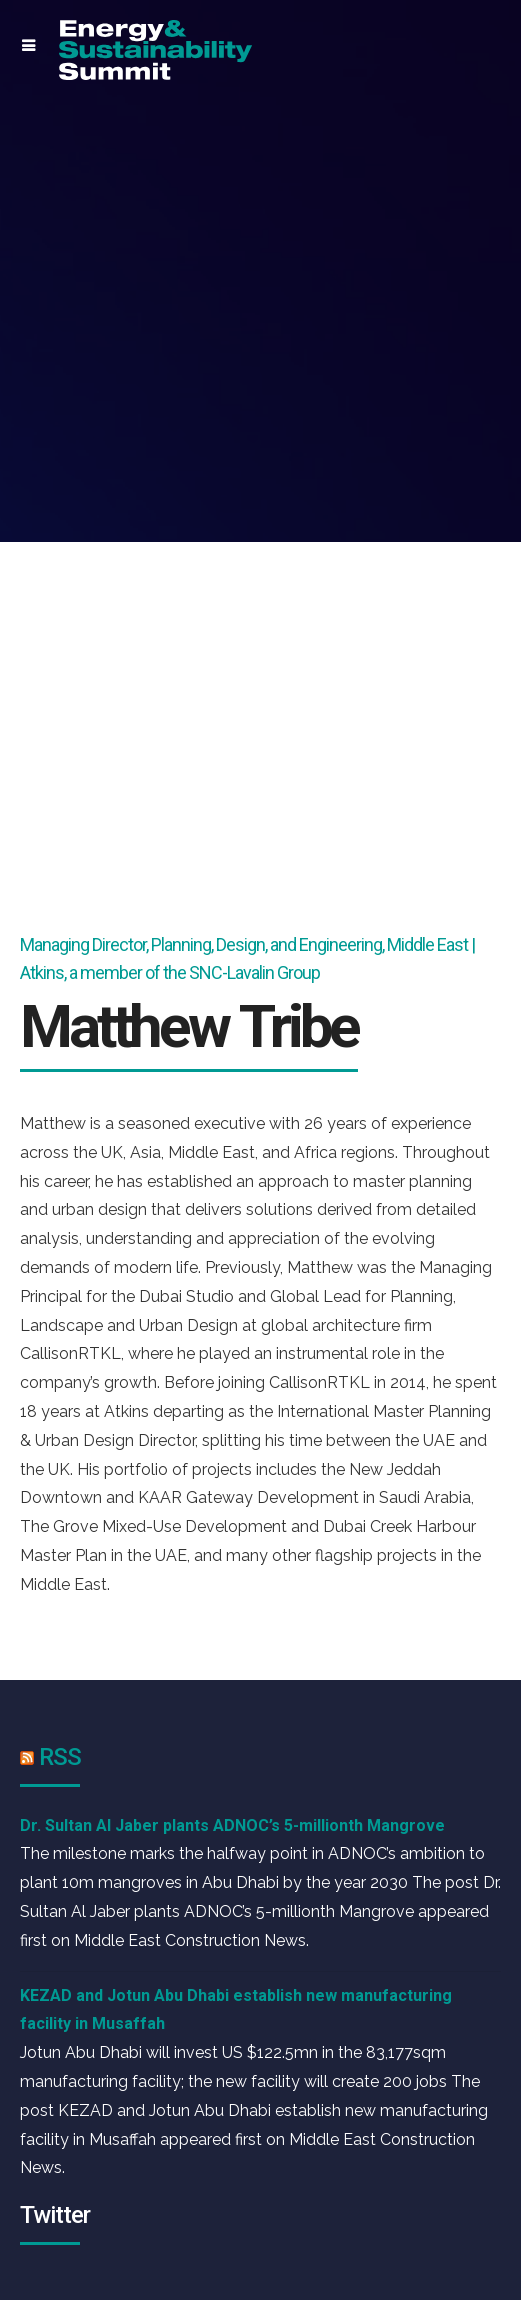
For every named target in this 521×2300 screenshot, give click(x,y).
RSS (60, 1757)
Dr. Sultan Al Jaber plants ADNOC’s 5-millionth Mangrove (232, 1825)
